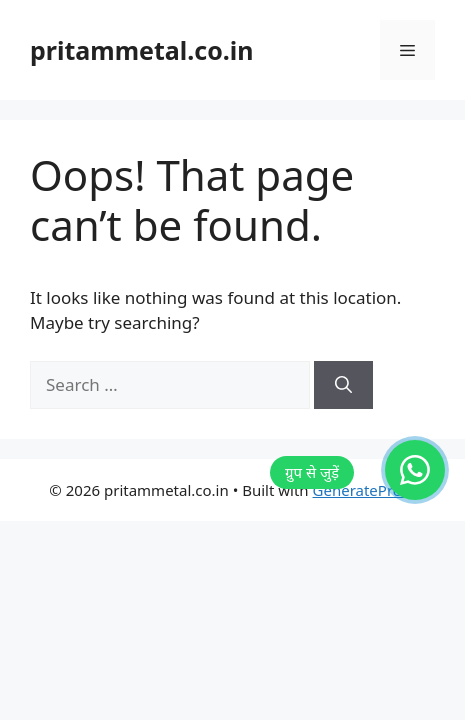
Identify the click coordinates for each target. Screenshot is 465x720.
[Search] (343, 385)
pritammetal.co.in (142, 50)
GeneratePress (364, 490)
